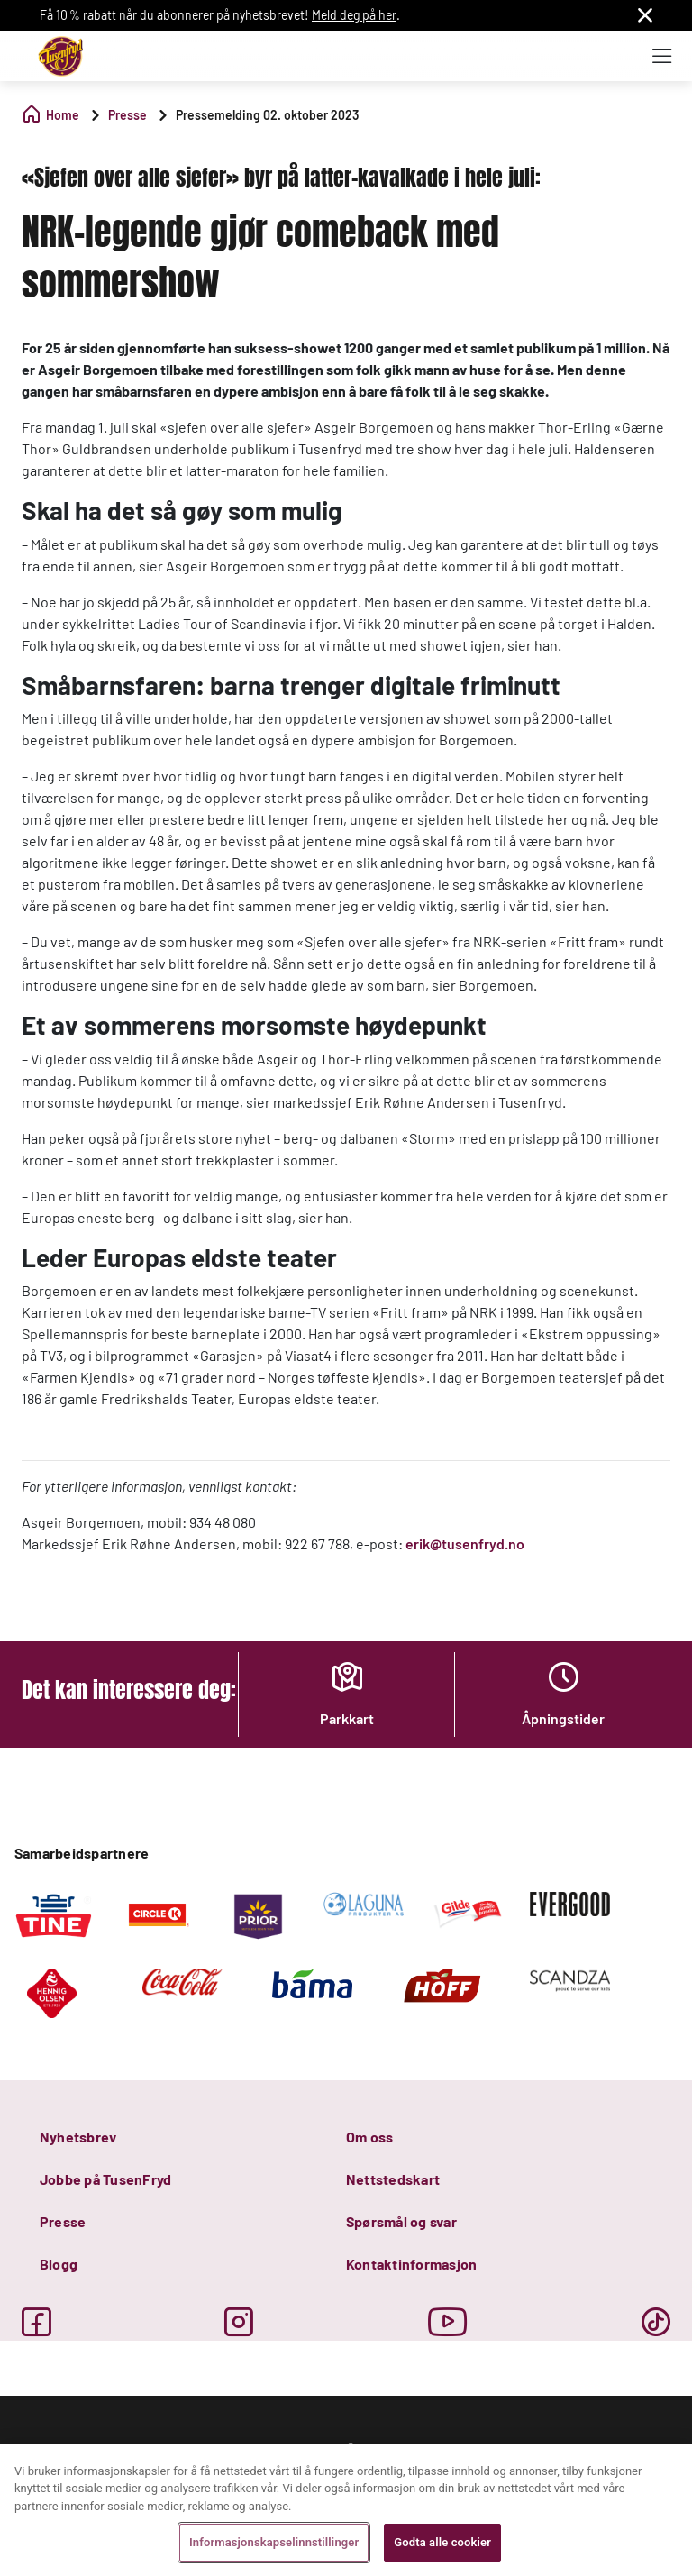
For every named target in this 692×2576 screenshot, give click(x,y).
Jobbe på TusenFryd (105, 2179)
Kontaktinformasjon (411, 2263)
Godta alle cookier (442, 2542)
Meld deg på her (354, 15)
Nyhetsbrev (78, 2136)
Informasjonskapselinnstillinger (274, 2542)
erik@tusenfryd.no (464, 1543)
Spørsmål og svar (401, 2221)
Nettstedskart (393, 2179)
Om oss (369, 2136)
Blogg (58, 2263)
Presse (63, 2221)
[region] (346, 2510)
